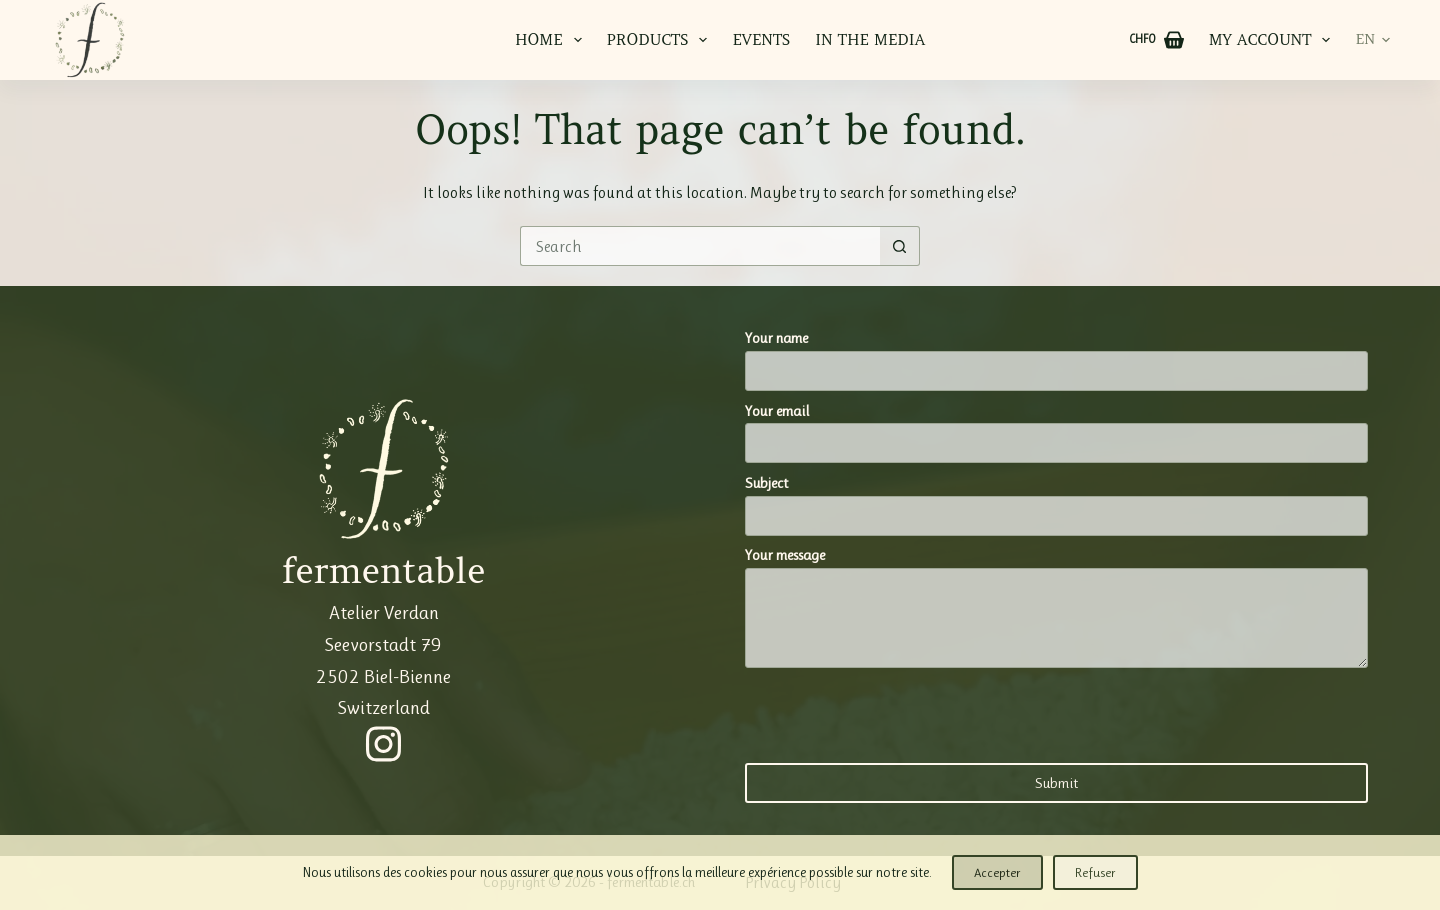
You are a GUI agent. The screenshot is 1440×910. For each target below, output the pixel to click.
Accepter (997, 872)
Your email (1056, 427)
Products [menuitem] (661, 40)
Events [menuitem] (761, 39)
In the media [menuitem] (870, 39)
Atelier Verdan (384, 612)
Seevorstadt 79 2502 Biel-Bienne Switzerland (383, 676)
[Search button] (900, 246)
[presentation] (897, 714)
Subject (1056, 499)
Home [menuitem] (552, 40)
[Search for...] (700, 246)
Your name (1056, 354)
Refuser (1095, 872)
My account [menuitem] (1272, 40)
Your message (1056, 607)
